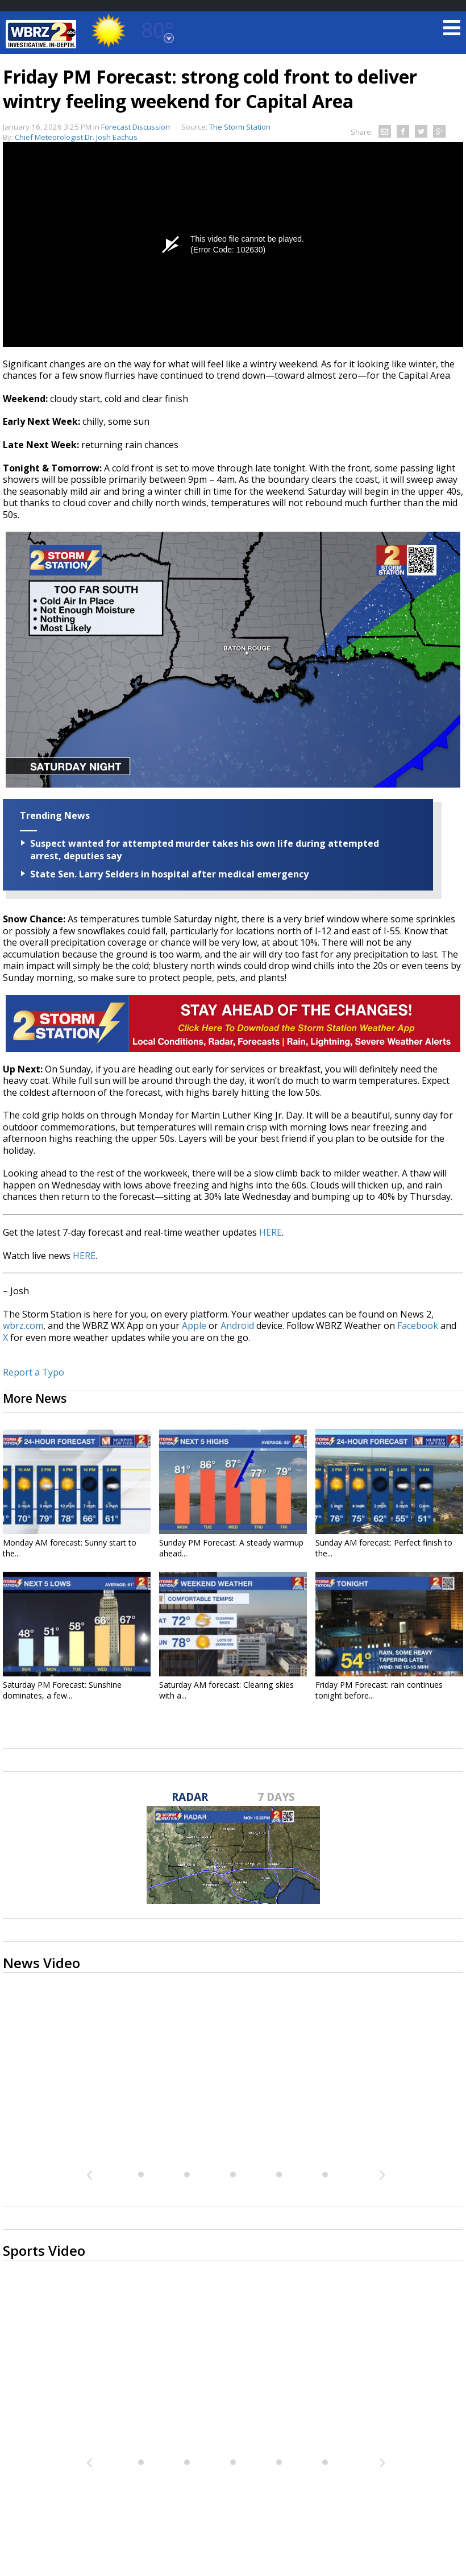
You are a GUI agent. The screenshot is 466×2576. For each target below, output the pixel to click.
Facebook (417, 1325)
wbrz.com (23, 1325)
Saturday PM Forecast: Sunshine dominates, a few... (62, 1690)
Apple (194, 1325)
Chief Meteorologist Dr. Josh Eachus (76, 137)
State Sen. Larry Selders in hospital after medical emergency (169, 874)
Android (237, 1325)
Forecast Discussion (135, 127)
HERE (270, 1232)
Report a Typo (33, 1372)
